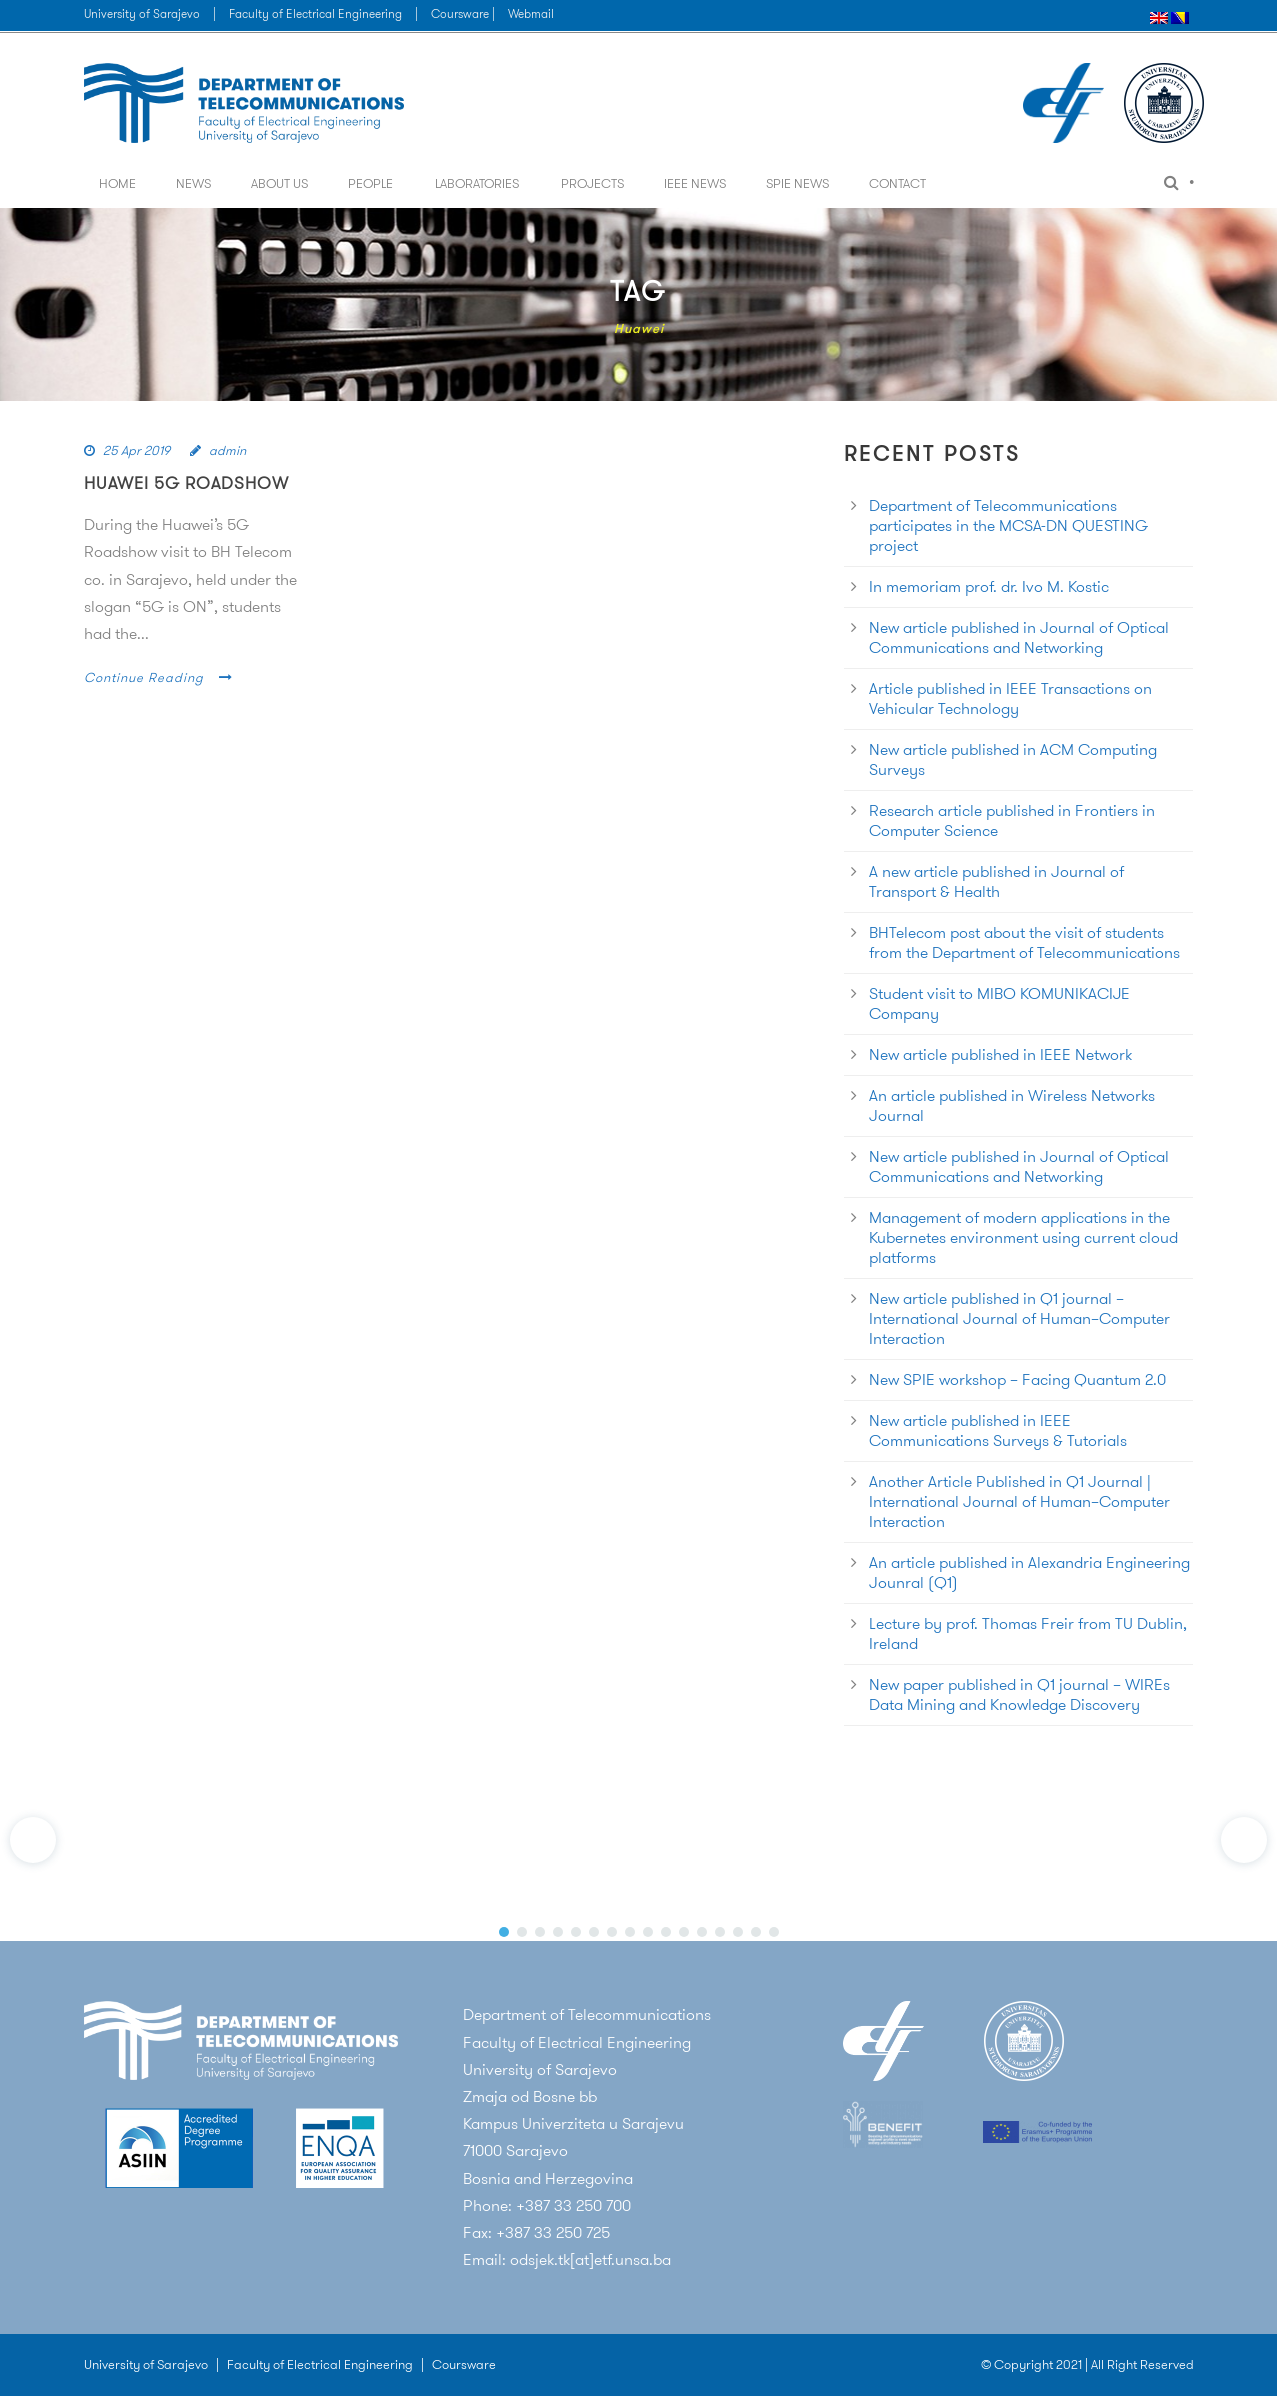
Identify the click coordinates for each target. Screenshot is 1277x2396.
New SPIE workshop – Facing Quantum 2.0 (1017, 1379)
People (370, 183)
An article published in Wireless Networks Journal (1012, 1105)
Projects (592, 183)
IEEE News (695, 183)
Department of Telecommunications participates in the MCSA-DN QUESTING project (1008, 525)
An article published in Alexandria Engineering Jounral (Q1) (1029, 1572)
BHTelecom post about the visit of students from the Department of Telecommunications (1024, 942)
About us (279, 183)
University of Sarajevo (142, 13)
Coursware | (464, 13)
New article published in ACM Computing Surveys (1013, 759)
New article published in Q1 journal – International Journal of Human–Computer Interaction (1019, 1318)
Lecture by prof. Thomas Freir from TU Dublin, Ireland (1028, 1633)
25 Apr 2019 (136, 450)
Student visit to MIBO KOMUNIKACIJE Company (999, 1003)
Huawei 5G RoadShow (186, 483)
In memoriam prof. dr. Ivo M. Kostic (989, 586)
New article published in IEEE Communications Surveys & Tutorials (998, 1430)
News (193, 183)
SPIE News (797, 183)
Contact (897, 183)
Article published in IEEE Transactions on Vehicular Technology (1010, 698)
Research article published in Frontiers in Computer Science (1012, 820)
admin (227, 450)
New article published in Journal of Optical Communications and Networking (1019, 637)
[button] (33, 1840)
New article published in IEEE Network (1000, 1054)
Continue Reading (158, 677)
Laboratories (477, 183)
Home (117, 183)
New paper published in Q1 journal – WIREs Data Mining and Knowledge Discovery (1019, 1694)
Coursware (464, 2364)
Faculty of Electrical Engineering (315, 13)
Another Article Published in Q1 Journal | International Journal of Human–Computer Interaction (1019, 1501)
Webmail (531, 13)
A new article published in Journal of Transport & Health (996, 881)
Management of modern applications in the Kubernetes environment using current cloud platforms (1023, 1237)
